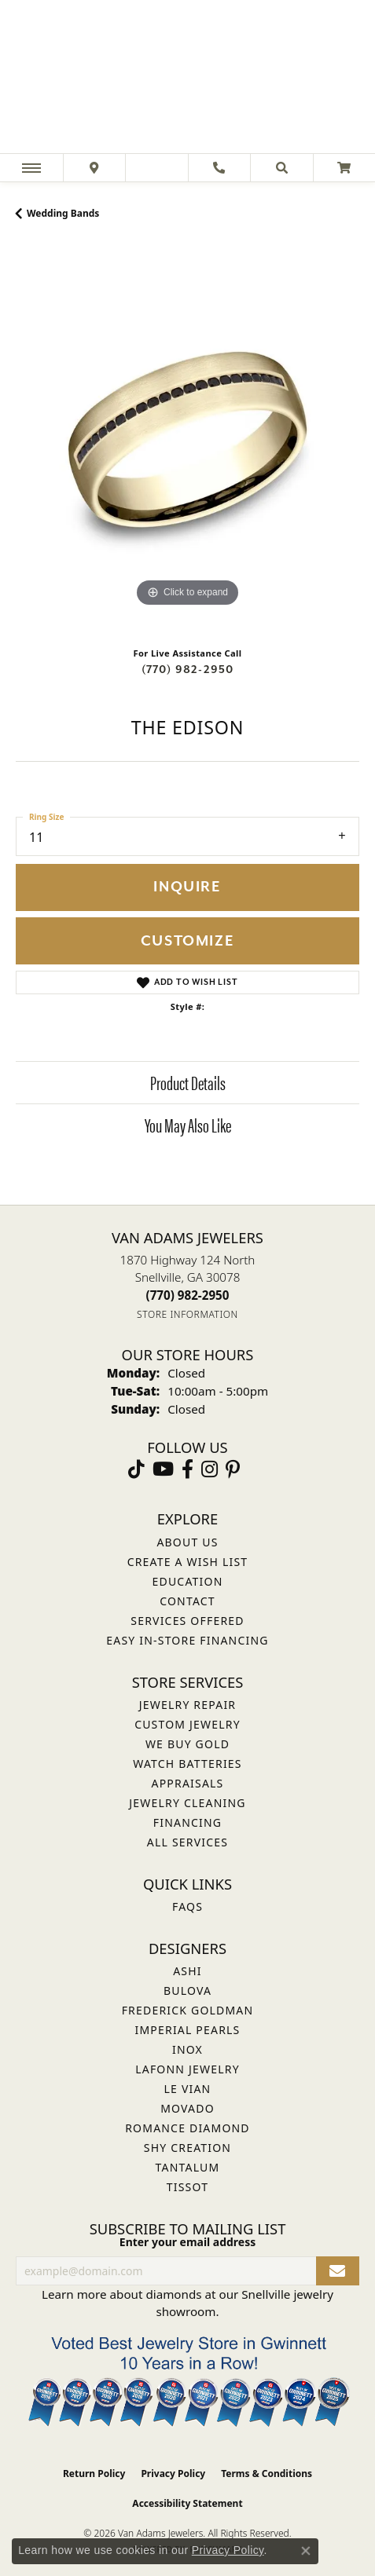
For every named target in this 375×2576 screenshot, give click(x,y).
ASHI (187, 1970)
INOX (187, 2049)
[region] (187, 439)
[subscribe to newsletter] (337, 2270)
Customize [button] (187, 941)
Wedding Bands (63, 213)
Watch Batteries (187, 1763)
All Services (187, 1842)
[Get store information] (187, 1314)
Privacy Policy (173, 2473)
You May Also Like (188, 1124)
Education (188, 1581)
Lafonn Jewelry (187, 2069)
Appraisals (188, 1783)
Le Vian (187, 2088)
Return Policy (94, 2473)
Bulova (187, 1990)
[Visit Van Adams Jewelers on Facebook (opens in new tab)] (187, 1469)
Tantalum (188, 2167)
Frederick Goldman (188, 2010)
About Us (187, 1542)
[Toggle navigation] (31, 167)
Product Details (188, 1082)
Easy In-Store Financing (187, 1640)
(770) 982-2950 (188, 669)
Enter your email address (187, 2241)
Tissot (187, 2186)
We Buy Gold (187, 1743)
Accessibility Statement (187, 2503)
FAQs (187, 1906)
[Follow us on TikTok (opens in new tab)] (136, 1469)
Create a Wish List (187, 1561)
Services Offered (187, 1620)
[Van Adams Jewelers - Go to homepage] (187, 78)
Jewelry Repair (187, 1704)
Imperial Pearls (187, 2029)
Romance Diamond (187, 2127)
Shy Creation (187, 2147)
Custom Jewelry (187, 1724)
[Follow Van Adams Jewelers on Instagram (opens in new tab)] (209, 1469)
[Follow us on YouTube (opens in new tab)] (163, 1469)
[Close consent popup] (306, 2551)
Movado (187, 2108)
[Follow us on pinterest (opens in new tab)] (233, 1469)
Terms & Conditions (266, 2473)
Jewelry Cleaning (187, 1802)
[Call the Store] (188, 1295)
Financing (187, 1822)
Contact (187, 1601)
